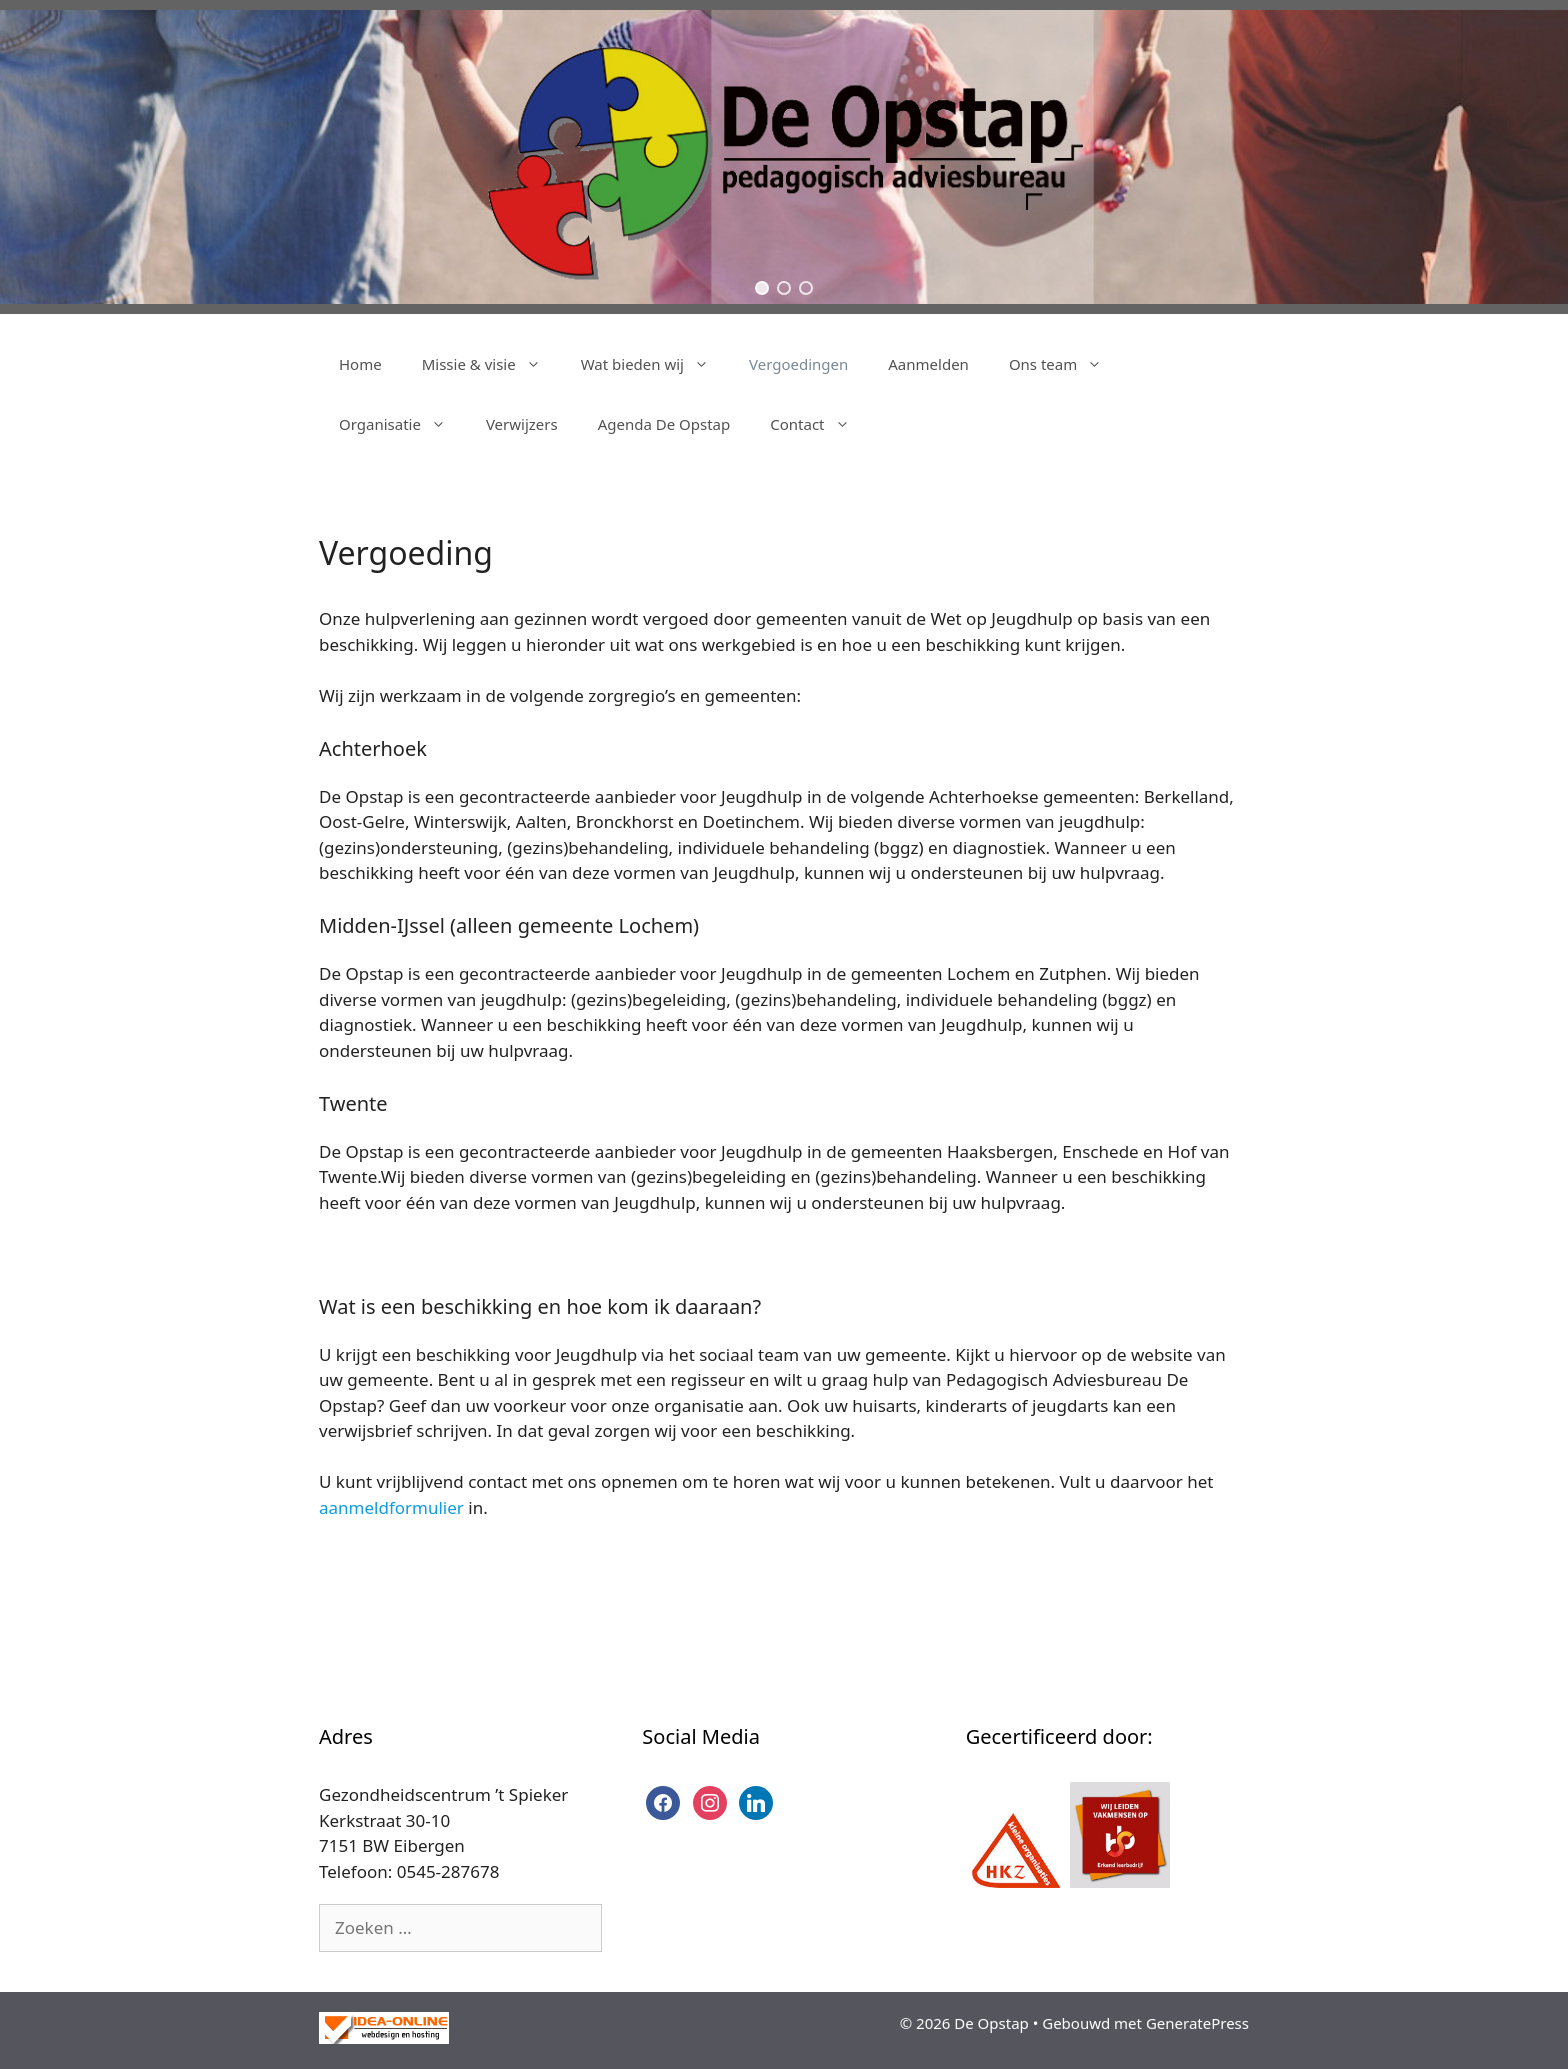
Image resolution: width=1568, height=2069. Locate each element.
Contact (819, 424)
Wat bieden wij (655, 364)
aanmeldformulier (391, 1507)
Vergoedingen (798, 364)
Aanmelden (928, 364)
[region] (784, 157)
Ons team (1065, 364)
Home (360, 364)
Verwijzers (522, 424)
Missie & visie (491, 364)
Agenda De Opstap (664, 424)
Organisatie (402, 424)
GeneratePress (1197, 2023)
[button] (762, 288)
